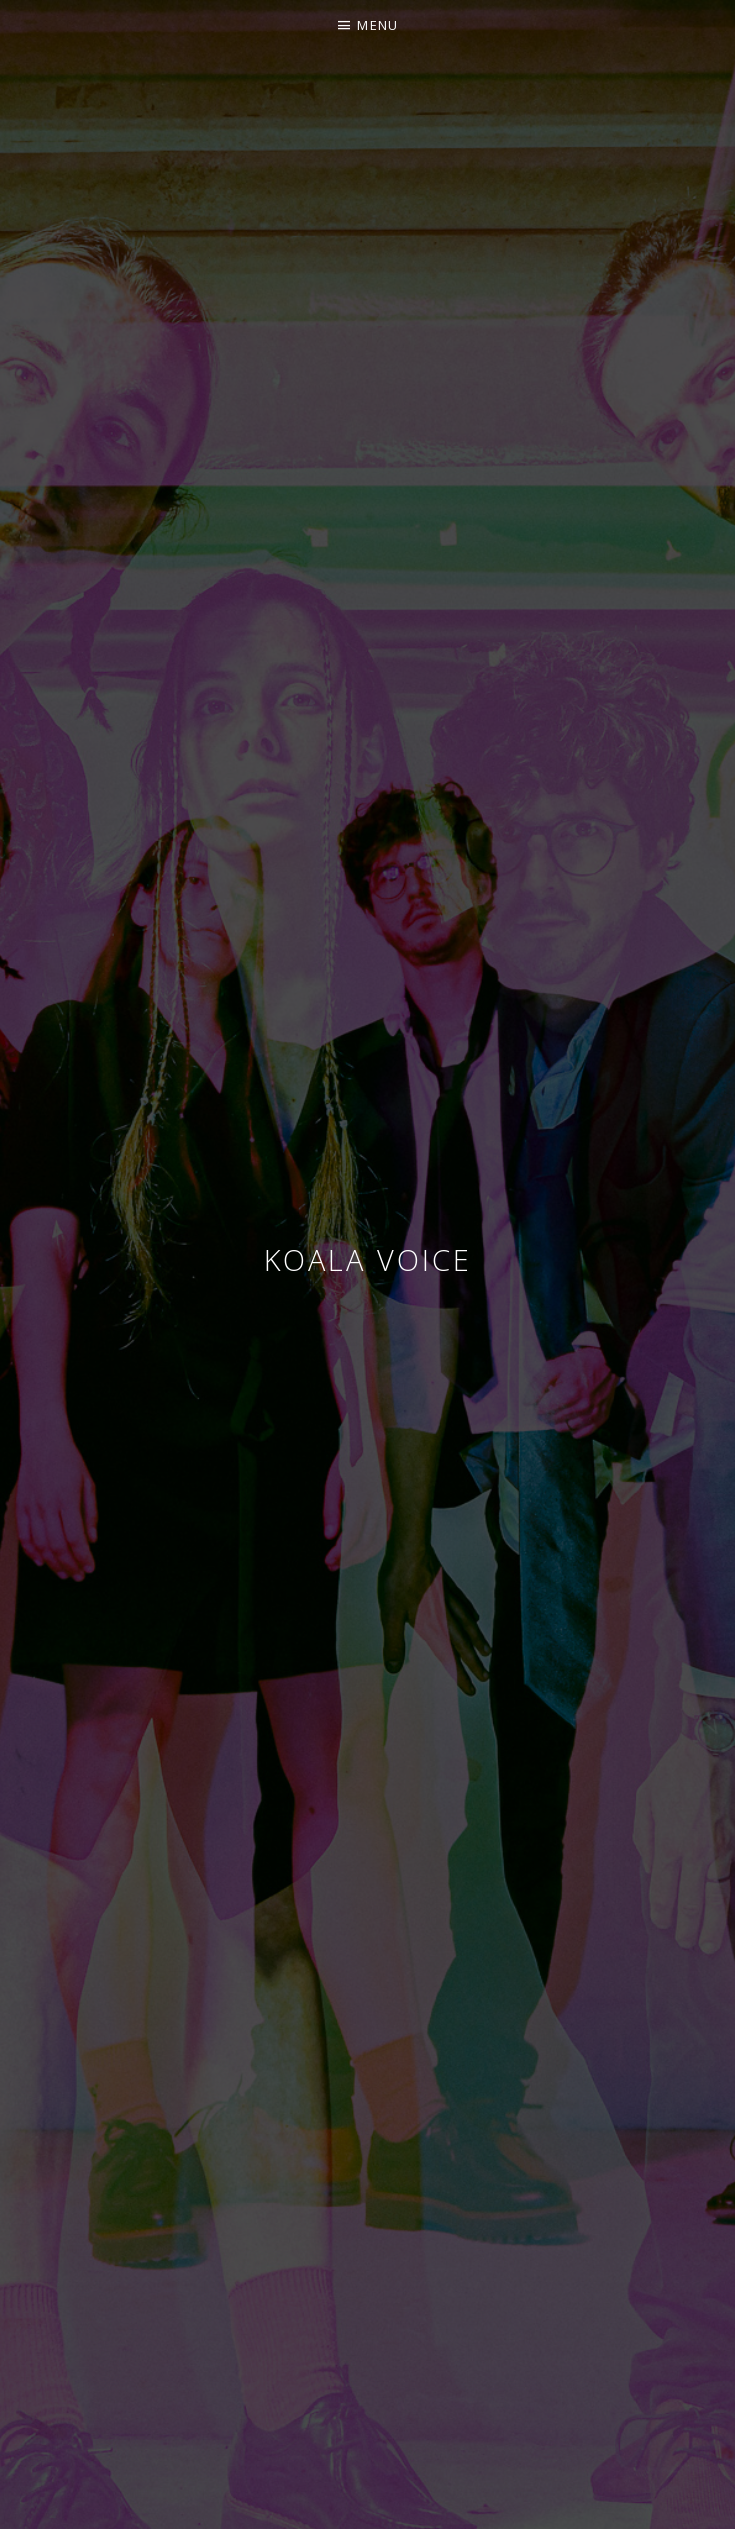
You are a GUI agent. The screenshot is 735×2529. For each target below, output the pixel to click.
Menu (377, 25)
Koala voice (368, 1259)
